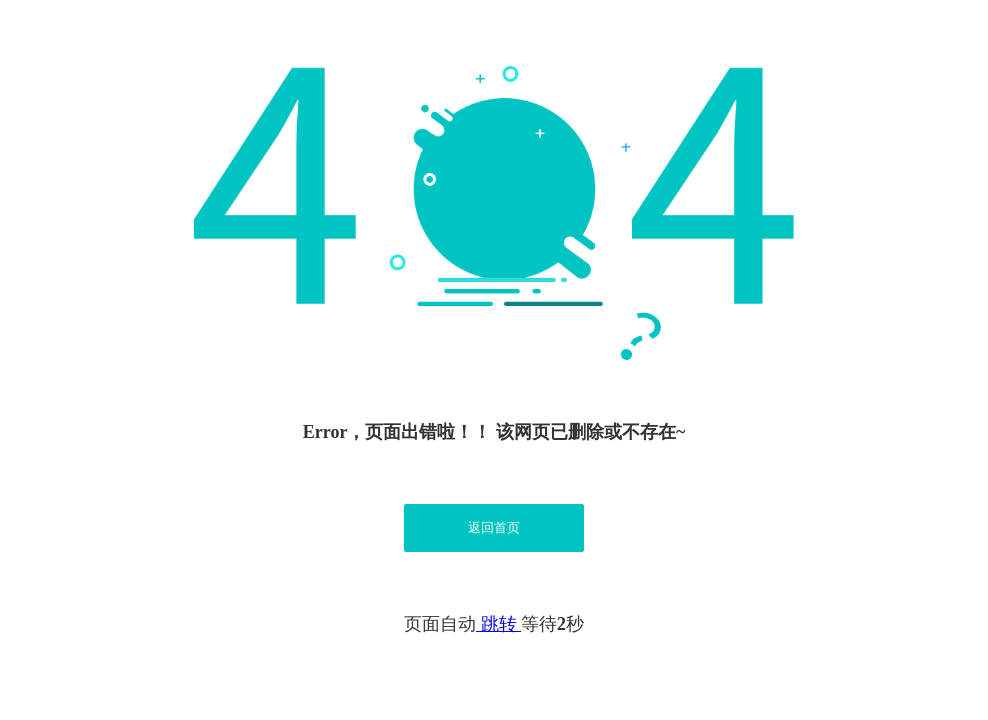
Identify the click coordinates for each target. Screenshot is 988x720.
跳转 (498, 624)
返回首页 (494, 527)
